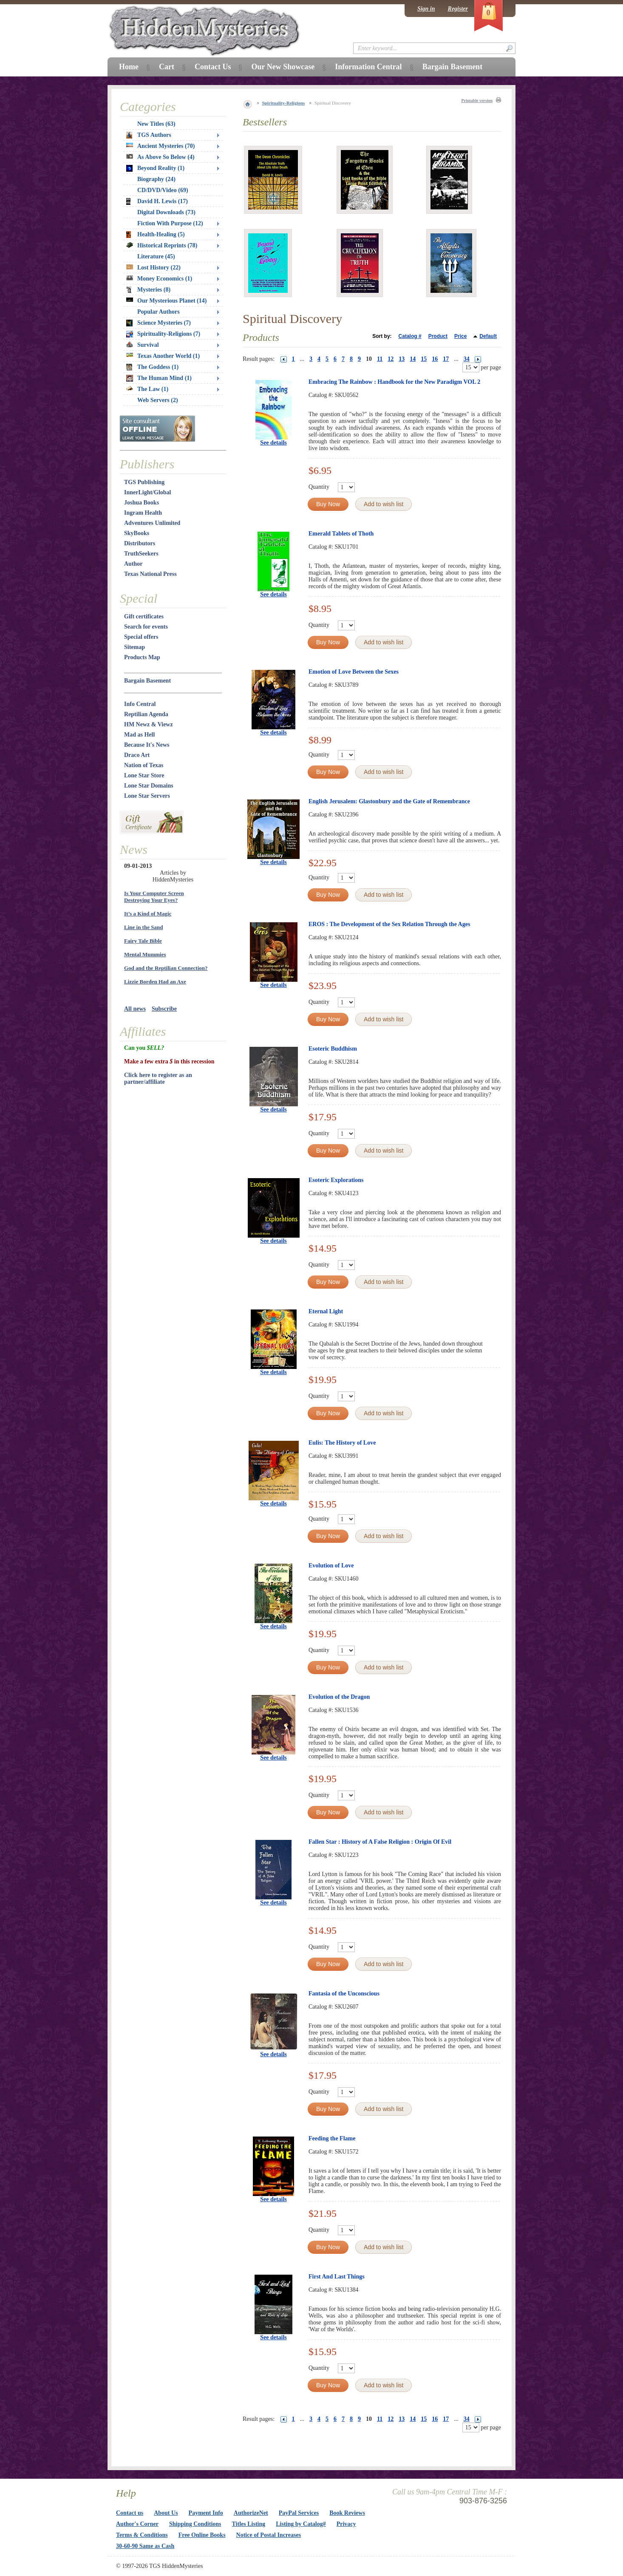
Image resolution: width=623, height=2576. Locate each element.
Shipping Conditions (195, 2524)
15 (424, 359)
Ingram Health (143, 513)
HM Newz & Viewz (148, 724)
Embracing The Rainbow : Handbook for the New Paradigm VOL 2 (394, 382)
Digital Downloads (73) (166, 212)
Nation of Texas (144, 765)
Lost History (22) (153, 267)
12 (391, 359)
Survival (142, 345)
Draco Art (137, 755)
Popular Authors (158, 312)
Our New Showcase (282, 66)
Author (133, 564)
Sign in (426, 9)
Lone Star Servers (147, 796)
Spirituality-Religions (283, 102)
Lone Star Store (144, 775)
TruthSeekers (141, 553)
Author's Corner (137, 2524)
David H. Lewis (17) (157, 201)
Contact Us (213, 66)
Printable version (477, 100)
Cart (166, 66)
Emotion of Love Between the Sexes (354, 672)
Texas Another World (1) (163, 356)
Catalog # (410, 336)
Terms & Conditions (142, 2535)
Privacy (346, 2524)
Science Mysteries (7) (158, 323)
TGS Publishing (144, 482)
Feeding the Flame (332, 2138)
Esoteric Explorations (336, 1180)
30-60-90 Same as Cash (145, 2546)
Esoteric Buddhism (333, 1049)
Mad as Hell (139, 734)
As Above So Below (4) (160, 157)
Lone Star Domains (148, 785)
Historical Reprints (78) (162, 245)
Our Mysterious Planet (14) (166, 301)
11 (379, 359)
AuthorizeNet (251, 2513)
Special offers (141, 637)
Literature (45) (156, 256)
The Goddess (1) (152, 367)
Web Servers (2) (157, 400)
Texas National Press (150, 574)
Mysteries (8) (148, 289)
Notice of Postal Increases (268, 2535)
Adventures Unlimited (152, 523)
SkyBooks (136, 533)
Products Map (142, 657)
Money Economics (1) (159, 278)
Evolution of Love (331, 1565)
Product (437, 336)
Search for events (146, 626)
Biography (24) (156, 179)
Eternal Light (326, 1311)
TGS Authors (148, 135)
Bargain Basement (147, 680)
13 (402, 359)
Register (458, 9)
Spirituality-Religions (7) (163, 334)
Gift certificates (144, 616)
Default (488, 336)
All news (135, 1009)
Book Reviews (347, 2513)
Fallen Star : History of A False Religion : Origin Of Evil (380, 1842)
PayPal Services (299, 2513)
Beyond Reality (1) (155, 168)
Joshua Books (141, 502)
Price (460, 336)
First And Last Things (337, 2276)
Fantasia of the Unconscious (344, 1993)
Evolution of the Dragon (339, 1697)
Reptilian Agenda (146, 714)
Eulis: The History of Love (342, 1443)
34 (467, 359)
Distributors (139, 543)
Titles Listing (249, 2524)
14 (413, 359)
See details (273, 442)
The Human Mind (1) (159, 378)
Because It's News (147, 745)
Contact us (129, 2513)
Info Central (140, 704)
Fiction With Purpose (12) (170, 223)
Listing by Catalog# (301, 2524)
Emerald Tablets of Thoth (341, 533)
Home (129, 66)
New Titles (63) (156, 124)
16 (435, 359)
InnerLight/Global (147, 492)
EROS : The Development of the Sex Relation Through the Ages (389, 924)
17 (446, 359)
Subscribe (164, 1009)
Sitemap (134, 647)
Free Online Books (202, 2535)
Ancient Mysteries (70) (160, 146)
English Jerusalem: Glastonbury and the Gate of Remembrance (389, 801)
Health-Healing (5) (155, 234)
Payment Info (206, 2513)
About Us (166, 2513)
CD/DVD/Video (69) (162, 190)
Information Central (368, 66)
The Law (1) (147, 389)
